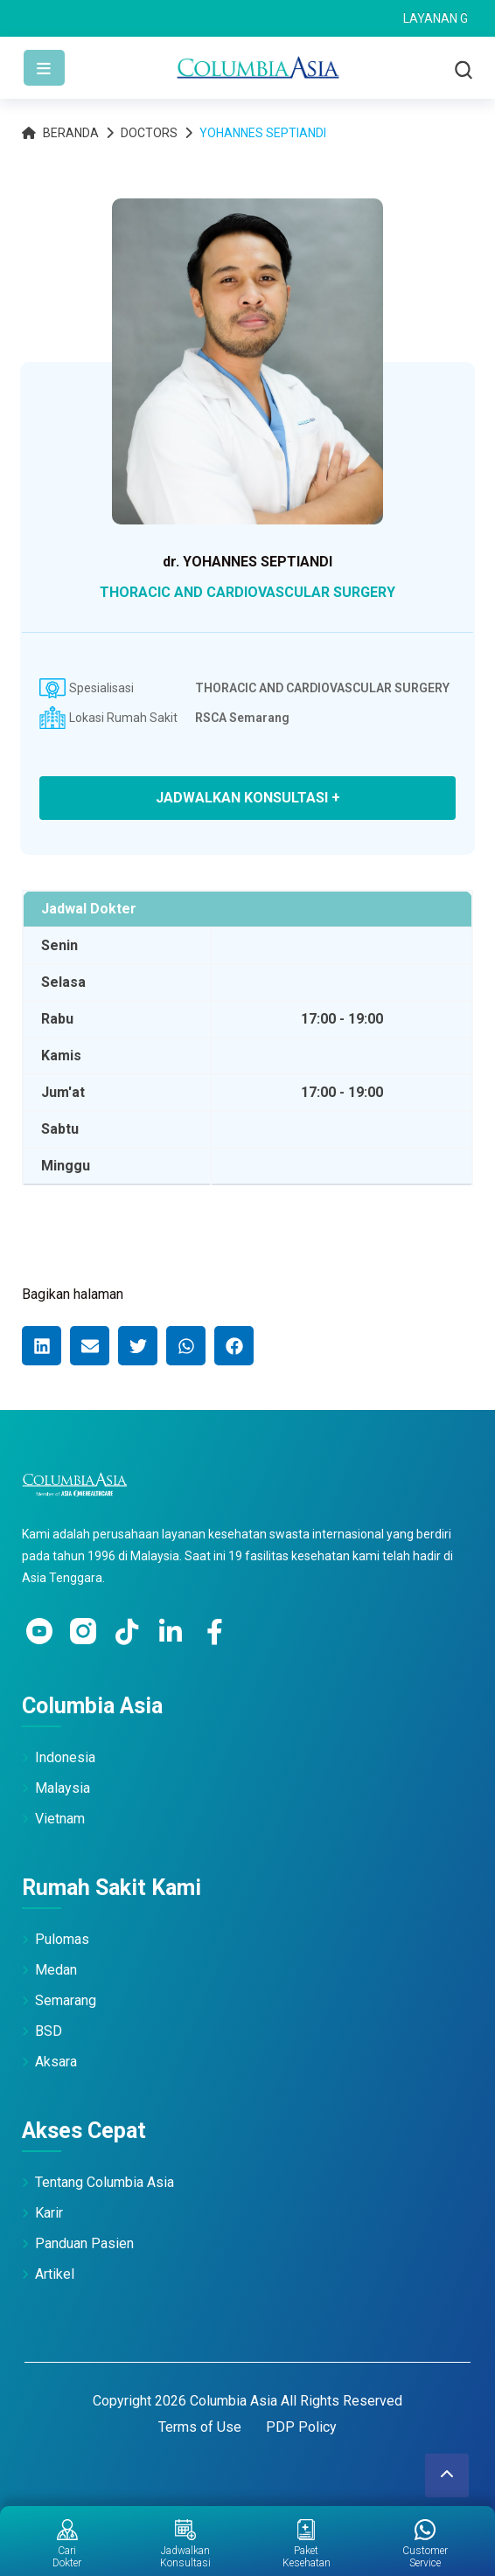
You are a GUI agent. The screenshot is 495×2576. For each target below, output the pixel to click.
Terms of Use (199, 2427)
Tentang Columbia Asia (104, 2182)
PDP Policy (301, 2427)
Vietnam (60, 1818)
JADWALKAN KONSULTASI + (248, 797)
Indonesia (65, 1757)
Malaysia (62, 1788)
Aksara (56, 2061)
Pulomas (62, 1939)
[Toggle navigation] (44, 68)
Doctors (149, 133)
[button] (41, 1345)
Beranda (60, 133)
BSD (48, 2031)
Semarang (65, 2000)
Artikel (54, 2274)
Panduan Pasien (84, 2243)
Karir (49, 2213)
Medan (56, 1970)
